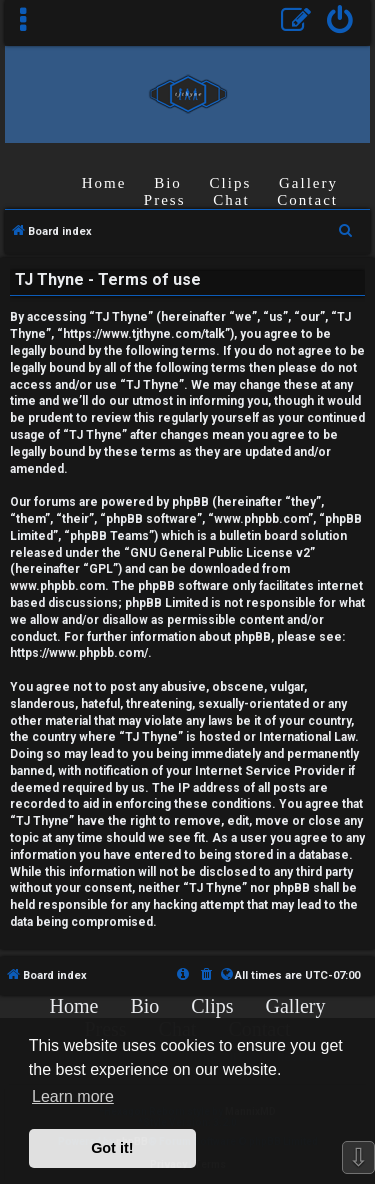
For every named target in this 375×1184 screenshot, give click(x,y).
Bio (168, 183)
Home (104, 183)
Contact (307, 200)
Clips (231, 183)
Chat (231, 200)
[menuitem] (340, 22)
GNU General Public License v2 (220, 553)
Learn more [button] (73, 1096)
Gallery (308, 183)
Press (165, 200)
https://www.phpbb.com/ (79, 653)
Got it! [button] (112, 1148)
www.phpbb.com (57, 586)
